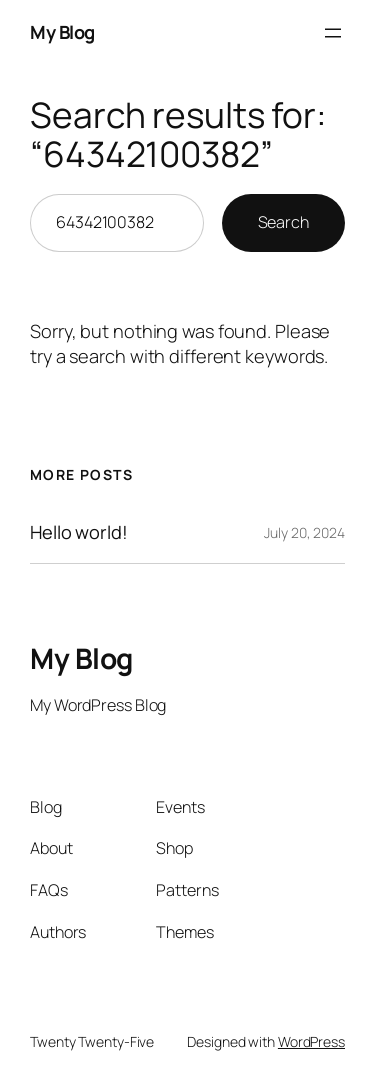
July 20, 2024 (304, 532)
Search (283, 222)
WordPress (311, 1041)
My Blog (62, 32)
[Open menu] (333, 33)
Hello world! (79, 532)
